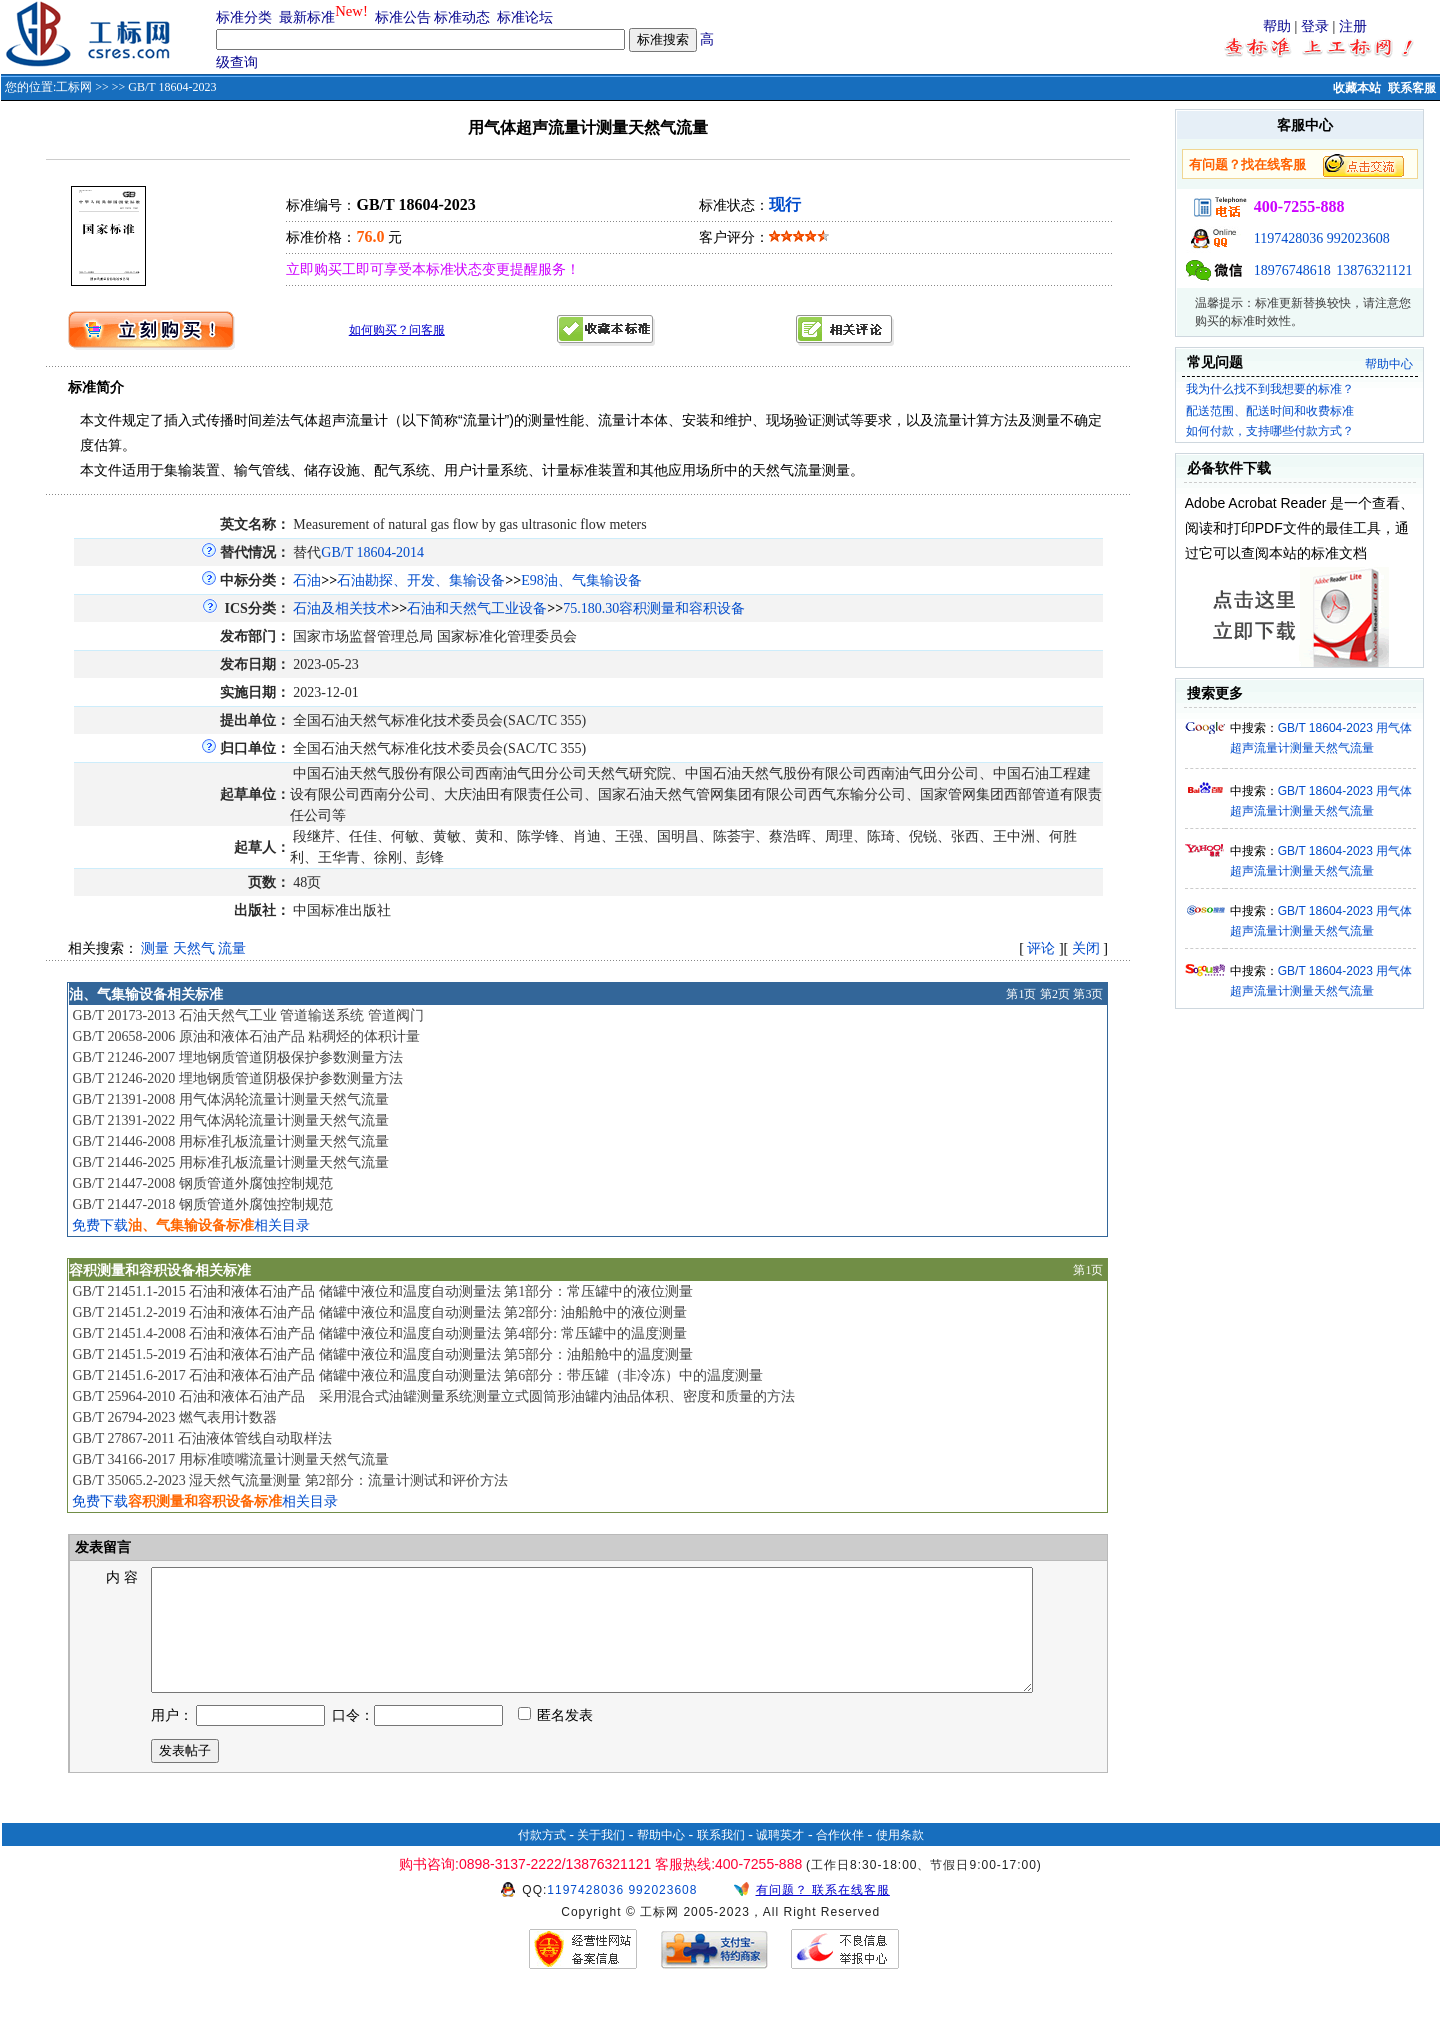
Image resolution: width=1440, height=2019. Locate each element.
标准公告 (403, 17)
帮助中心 (1389, 364)
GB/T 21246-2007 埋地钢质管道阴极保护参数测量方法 (237, 1057)
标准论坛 (525, 17)
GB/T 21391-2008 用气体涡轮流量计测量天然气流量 (230, 1099)
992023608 (1358, 238)
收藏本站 (1357, 88)
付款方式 (542, 1859)
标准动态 (462, 17)
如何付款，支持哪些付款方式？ (1270, 431)
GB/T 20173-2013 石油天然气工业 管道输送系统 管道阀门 (247, 1015)
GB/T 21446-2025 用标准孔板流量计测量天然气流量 (230, 1162)
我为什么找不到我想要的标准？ (1270, 389)
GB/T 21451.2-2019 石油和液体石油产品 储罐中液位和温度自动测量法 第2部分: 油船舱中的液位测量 (379, 1312)
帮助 (1277, 26)
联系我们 (721, 1859)
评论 (1041, 948)
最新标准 (307, 17)
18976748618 (1292, 270)
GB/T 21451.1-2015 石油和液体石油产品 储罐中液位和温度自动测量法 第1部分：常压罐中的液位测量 (382, 1291)
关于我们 (601, 1859)
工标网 (74, 87)
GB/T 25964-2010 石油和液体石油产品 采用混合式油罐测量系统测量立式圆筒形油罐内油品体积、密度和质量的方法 (433, 1396)
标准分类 (244, 17)
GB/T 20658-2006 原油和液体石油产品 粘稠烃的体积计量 (246, 1036)
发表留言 (102, 1547)
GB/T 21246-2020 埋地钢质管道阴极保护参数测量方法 (237, 1078)
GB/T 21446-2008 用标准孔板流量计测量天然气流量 (230, 1141)
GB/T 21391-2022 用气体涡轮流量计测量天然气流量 (230, 1120)
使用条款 (900, 1859)
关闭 (1086, 948)
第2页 (1055, 994)
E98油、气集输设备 (581, 580)
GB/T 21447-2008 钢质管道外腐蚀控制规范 (202, 1183)
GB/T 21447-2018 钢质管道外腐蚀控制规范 (202, 1204)
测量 (155, 948)
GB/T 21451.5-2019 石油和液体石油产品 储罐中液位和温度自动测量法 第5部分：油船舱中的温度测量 (382, 1354)
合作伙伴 (840, 1859)
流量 (232, 948)
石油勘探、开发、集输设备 (421, 580)
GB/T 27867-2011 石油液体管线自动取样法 (202, 1438)
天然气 (194, 948)
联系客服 (1412, 88)
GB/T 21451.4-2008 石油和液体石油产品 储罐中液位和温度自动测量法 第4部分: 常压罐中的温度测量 (379, 1333)
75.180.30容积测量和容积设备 (654, 608)
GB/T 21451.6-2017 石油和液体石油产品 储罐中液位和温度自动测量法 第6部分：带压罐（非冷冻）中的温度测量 (417, 1375)
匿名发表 (556, 1739)
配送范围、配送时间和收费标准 (1270, 411)
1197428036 (1288, 238)
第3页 (1088, 994)
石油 (307, 580)
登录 (1315, 26)
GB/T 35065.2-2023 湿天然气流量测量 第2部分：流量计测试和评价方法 (289, 1480)
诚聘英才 (780, 1859)
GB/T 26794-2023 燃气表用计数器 (174, 1417)
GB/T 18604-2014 (372, 552)
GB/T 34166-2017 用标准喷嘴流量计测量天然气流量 (230, 1459)
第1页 (1021, 994)
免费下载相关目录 (191, 1225)
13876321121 (1374, 270)
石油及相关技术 (342, 608)
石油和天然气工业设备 (477, 608)
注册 (1353, 26)
